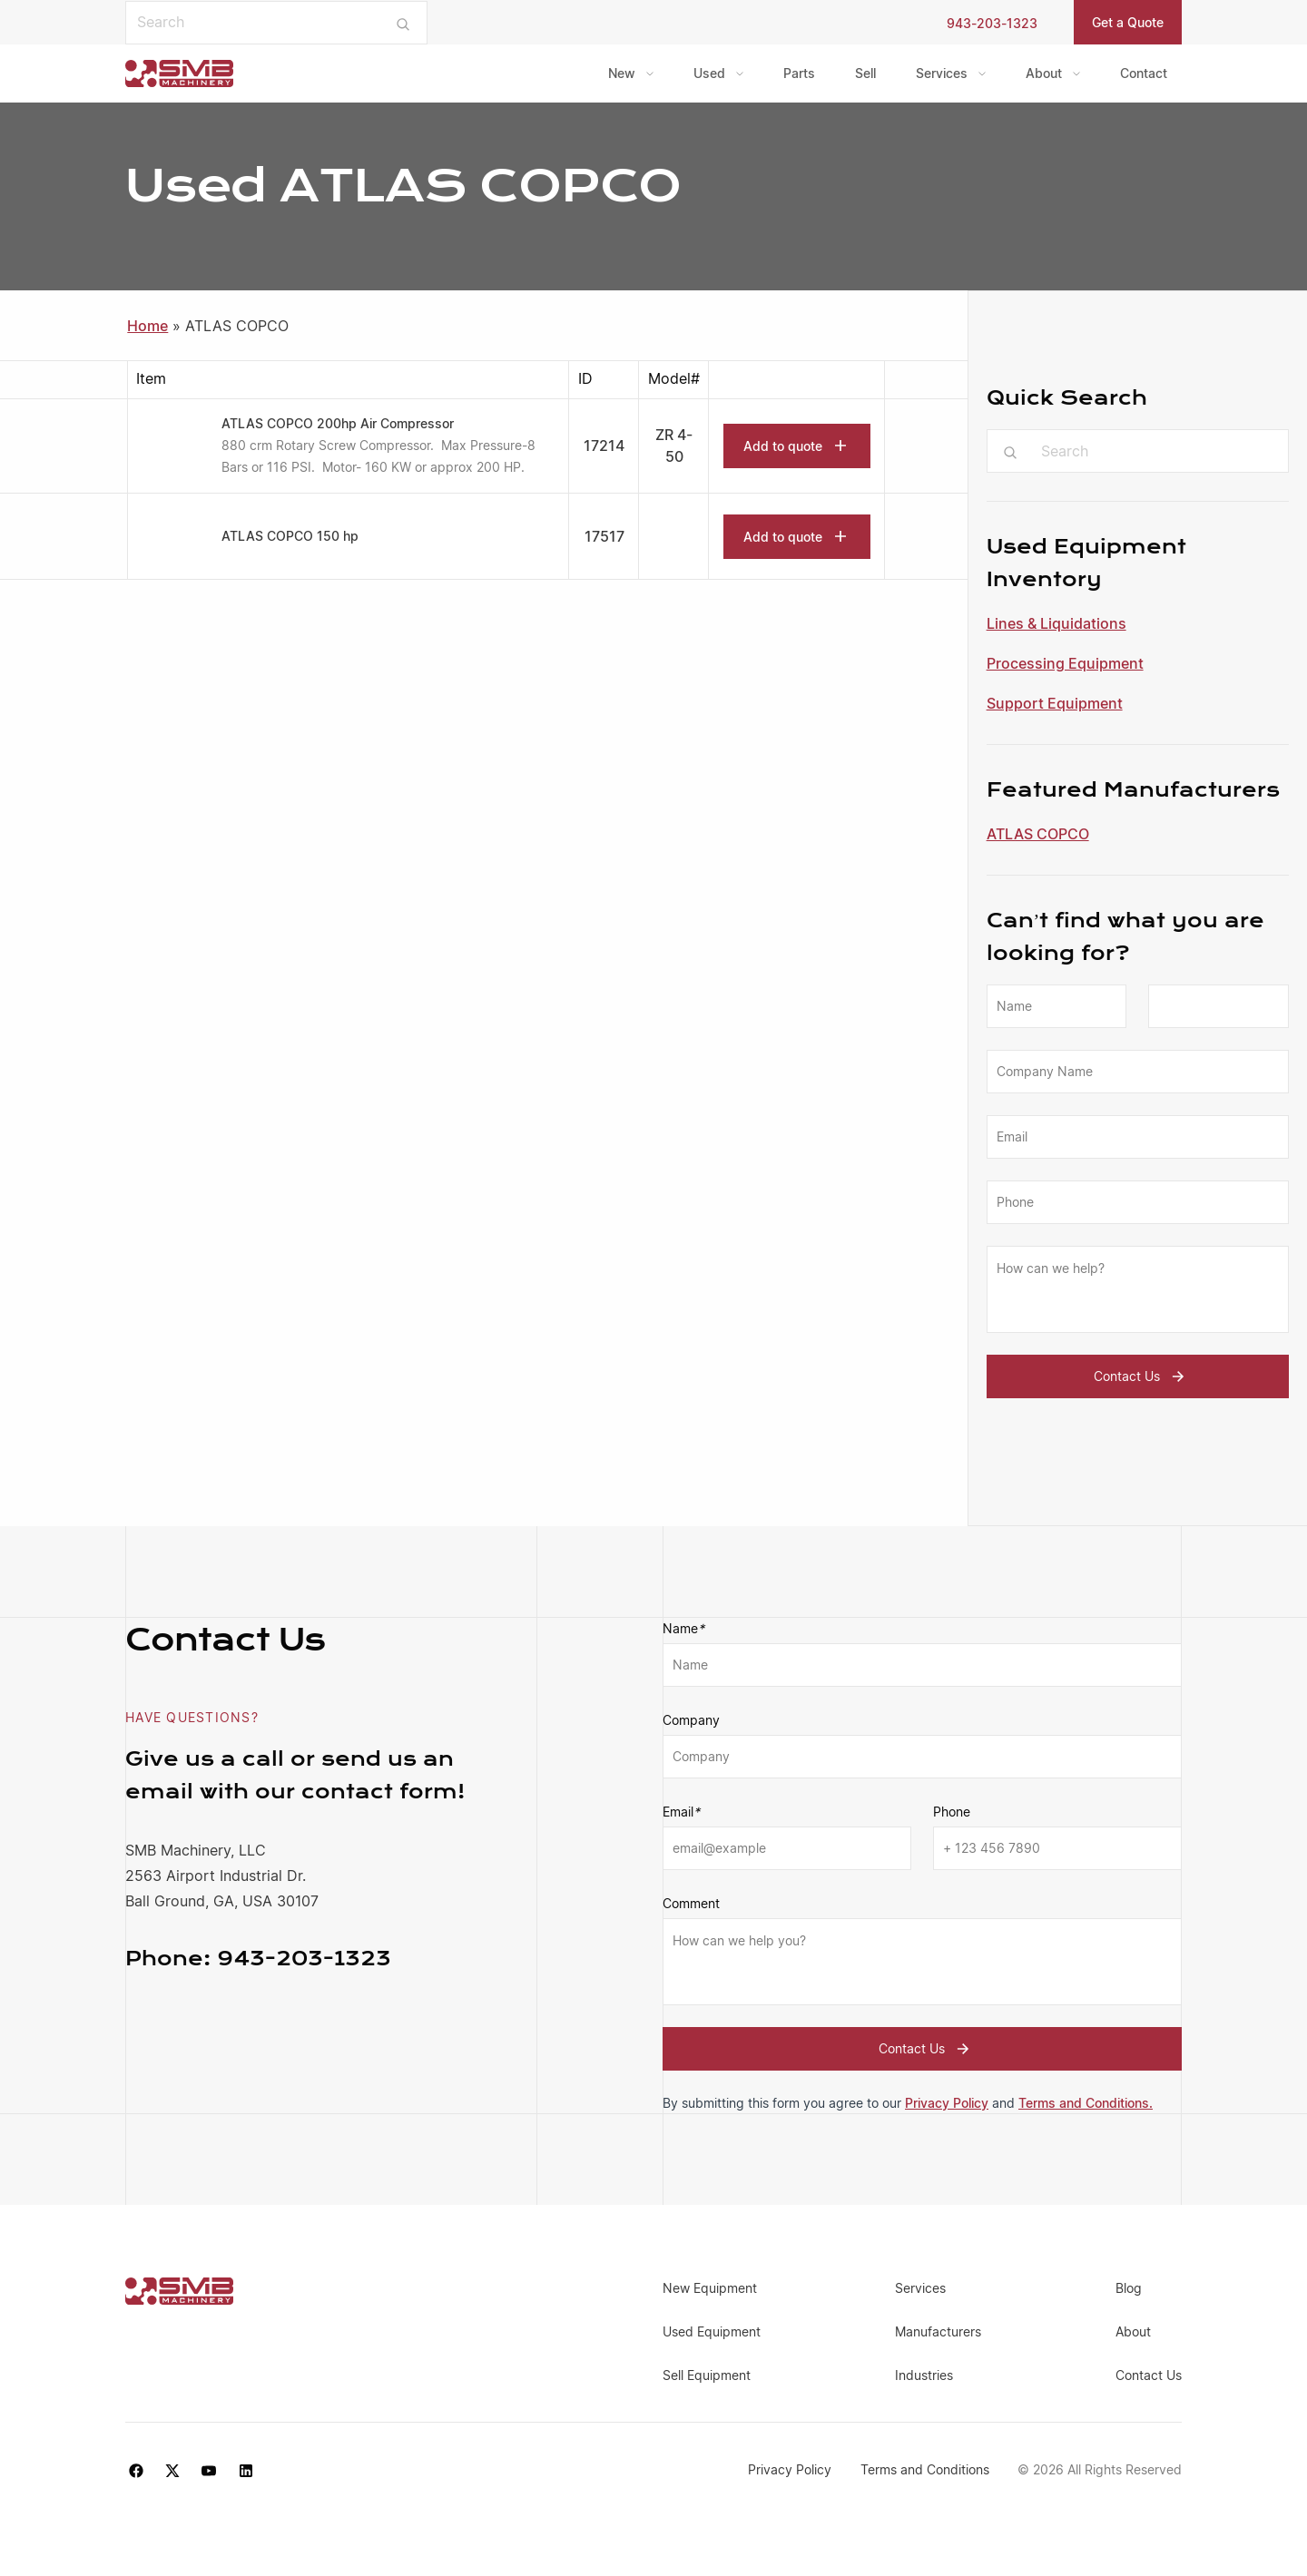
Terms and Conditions (925, 2469)
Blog (1128, 2288)
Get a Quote (1128, 22)
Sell (865, 73)
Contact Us (1141, 1376)
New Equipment (710, 2288)
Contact (1143, 73)
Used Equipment (712, 2331)
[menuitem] (631, 73)
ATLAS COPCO (1038, 834)
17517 (604, 536)
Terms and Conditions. (1085, 2103)
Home (147, 326)
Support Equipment (1055, 703)
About (1044, 73)
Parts (799, 73)
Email (681, 1812)
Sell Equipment (707, 2375)
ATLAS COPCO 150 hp (290, 536)
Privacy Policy (946, 2103)
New (621, 73)
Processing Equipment (1065, 663)
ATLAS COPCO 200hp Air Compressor (337, 423)
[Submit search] (403, 23)
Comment (691, 1903)
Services (942, 73)
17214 (604, 445)
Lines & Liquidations (1056, 623)
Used (709, 73)
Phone (951, 1811)
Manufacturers (938, 2331)
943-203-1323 (992, 23)
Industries (924, 2375)
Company (691, 1720)
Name (683, 1629)
